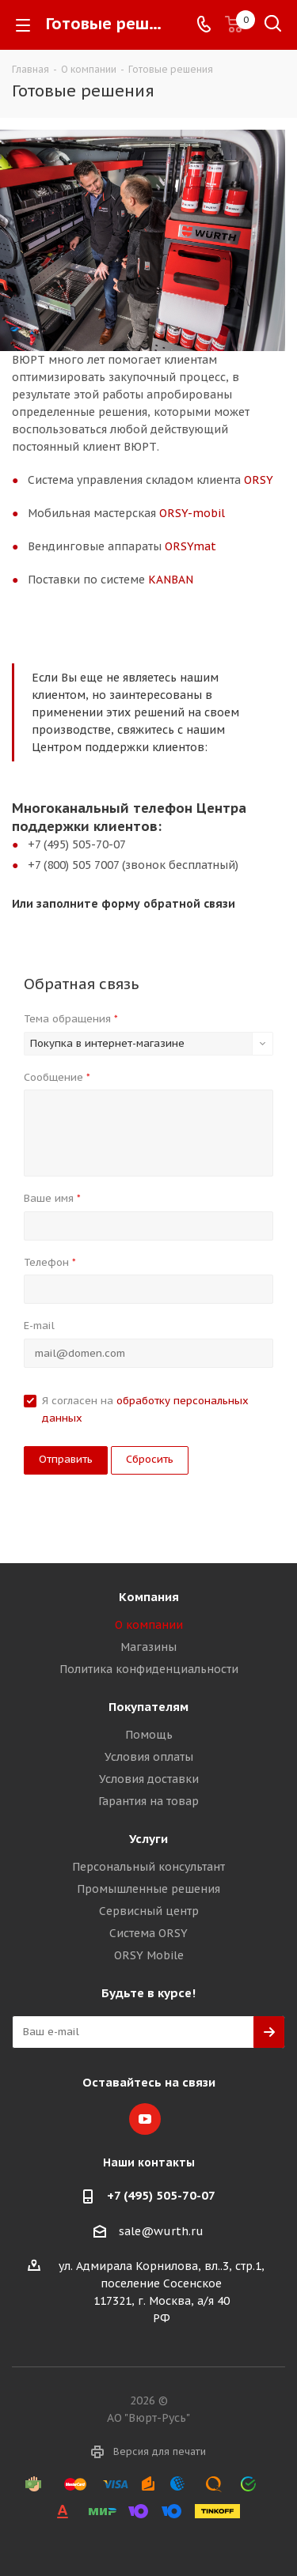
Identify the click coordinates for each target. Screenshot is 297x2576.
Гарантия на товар (148, 1801)
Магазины (148, 1647)
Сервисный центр (149, 1911)
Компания (149, 1596)
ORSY (258, 480)
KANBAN (170, 579)
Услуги (148, 1838)
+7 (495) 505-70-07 (161, 2195)
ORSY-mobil (192, 513)
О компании (149, 1625)
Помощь (149, 1735)
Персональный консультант (148, 1867)
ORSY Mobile (149, 1955)
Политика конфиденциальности (148, 1669)
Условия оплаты (149, 1757)
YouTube (145, 2119)
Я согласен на (145, 1409)
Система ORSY (148, 1933)
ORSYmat (190, 546)
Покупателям (148, 1706)
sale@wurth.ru (161, 2231)
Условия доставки (149, 1779)
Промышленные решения (148, 1889)
